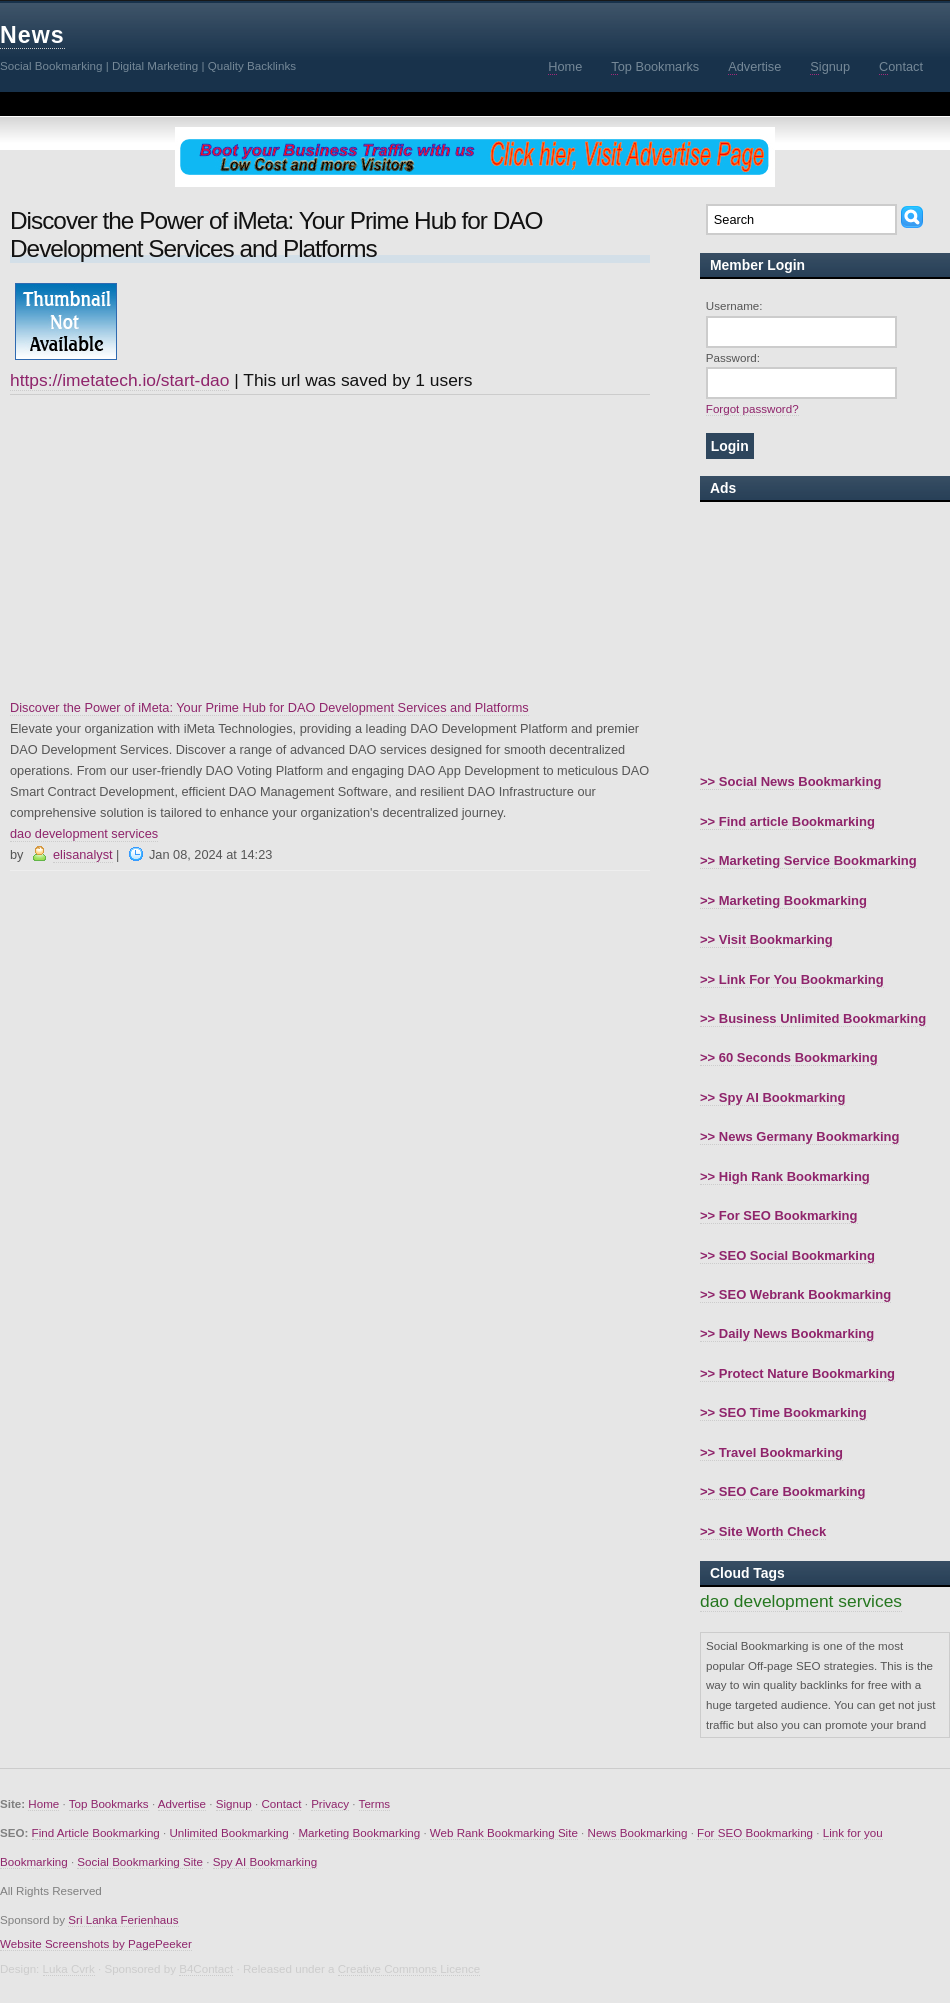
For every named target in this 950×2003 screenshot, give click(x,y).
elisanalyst (83, 854)
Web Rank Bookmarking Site (504, 1832)
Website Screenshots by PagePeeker (96, 1943)
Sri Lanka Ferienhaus (123, 1919)
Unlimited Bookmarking (229, 1832)
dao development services (84, 833)
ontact (901, 67)
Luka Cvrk (69, 1968)
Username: (734, 305)
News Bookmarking (638, 1832)
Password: (733, 357)
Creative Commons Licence (409, 1968)
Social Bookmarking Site (140, 1861)
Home (43, 1803)
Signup (234, 1803)
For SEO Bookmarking (755, 1832)
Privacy (330, 1803)
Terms (375, 1803)
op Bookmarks (655, 67)
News (32, 35)
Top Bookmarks (109, 1803)
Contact (281, 1803)
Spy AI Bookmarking (265, 1861)
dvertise (754, 67)
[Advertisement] (330, 547)
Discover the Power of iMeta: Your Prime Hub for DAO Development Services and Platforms (269, 707)
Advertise (182, 1803)
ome (565, 67)
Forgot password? (752, 408)
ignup (830, 67)
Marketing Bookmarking (359, 1832)
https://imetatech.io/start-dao (119, 380)
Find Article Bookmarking (96, 1832)
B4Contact (206, 1968)
